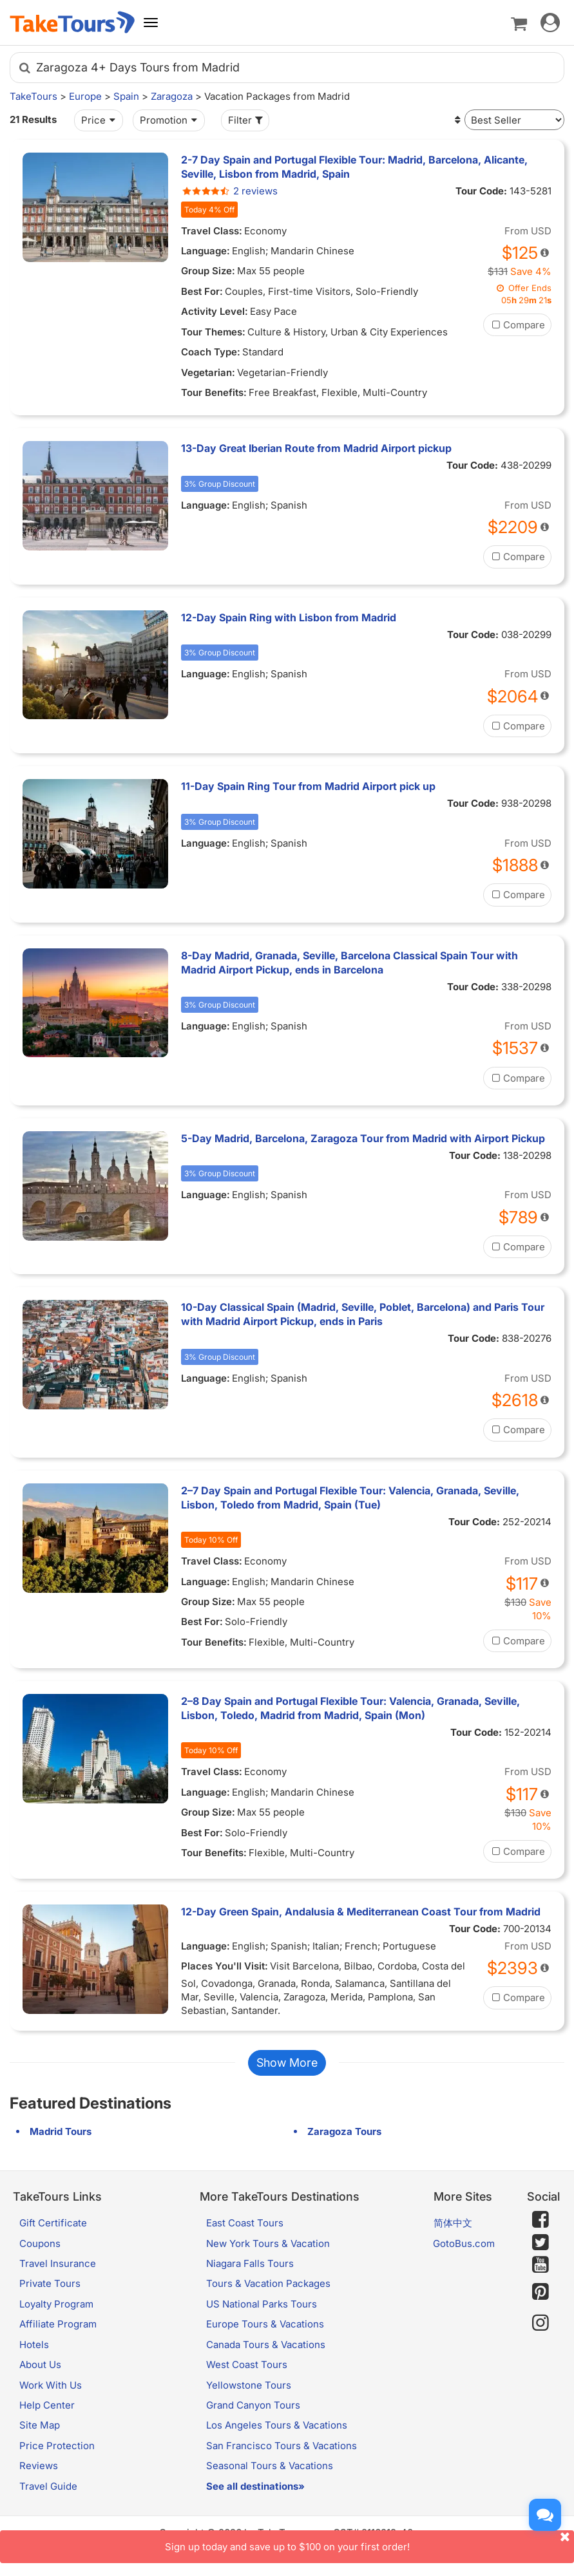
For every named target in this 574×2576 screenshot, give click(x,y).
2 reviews (229, 191)
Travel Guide (48, 2486)
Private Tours (50, 2283)
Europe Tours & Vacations (265, 2324)
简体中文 (453, 2223)
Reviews (38, 2465)
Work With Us (50, 2385)
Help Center (47, 2405)
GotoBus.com (464, 2243)
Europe (85, 96)
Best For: (202, 291)
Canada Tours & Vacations (265, 2344)
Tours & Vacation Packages (268, 2283)
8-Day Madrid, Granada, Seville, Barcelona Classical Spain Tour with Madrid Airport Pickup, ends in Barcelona (349, 962)
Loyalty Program (56, 2304)
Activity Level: (214, 311)
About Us (40, 2364)
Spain (126, 96)
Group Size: (208, 271)
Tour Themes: (213, 332)
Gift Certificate (53, 2223)
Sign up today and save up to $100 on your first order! (370, 2541)
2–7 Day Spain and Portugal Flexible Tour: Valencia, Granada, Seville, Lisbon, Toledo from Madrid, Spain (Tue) (350, 1497)
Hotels (34, 2344)
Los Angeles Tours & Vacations (276, 2425)
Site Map (39, 2425)
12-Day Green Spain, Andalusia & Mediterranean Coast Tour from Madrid (361, 1911)
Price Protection (57, 2446)
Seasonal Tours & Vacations (269, 2465)
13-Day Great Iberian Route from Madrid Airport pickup (316, 448)
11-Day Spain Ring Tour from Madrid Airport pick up (308, 786)
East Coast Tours (244, 2223)
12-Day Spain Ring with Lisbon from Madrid (288, 617)
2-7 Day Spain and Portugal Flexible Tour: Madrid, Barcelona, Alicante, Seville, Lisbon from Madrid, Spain (354, 166)
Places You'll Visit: (224, 1966)
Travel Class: (211, 231)
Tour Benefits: (214, 392)
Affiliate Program (58, 2324)
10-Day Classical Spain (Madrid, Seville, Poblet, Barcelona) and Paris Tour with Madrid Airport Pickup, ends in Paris (362, 1314)
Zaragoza (172, 96)
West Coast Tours (246, 2364)
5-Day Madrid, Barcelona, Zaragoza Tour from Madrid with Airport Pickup (363, 1138)
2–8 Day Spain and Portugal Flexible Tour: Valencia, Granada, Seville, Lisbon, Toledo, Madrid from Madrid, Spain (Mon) (350, 1708)
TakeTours (33, 96)
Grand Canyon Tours (253, 2405)
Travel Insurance (57, 2263)
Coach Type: (210, 352)
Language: (205, 251)
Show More (287, 2062)
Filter (246, 120)
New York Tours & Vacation (268, 2243)
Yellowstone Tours (248, 2385)
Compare (517, 325)
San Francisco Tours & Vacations (281, 2446)
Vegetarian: (208, 372)
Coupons (40, 2243)
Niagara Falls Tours (250, 2263)
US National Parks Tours (261, 2304)
